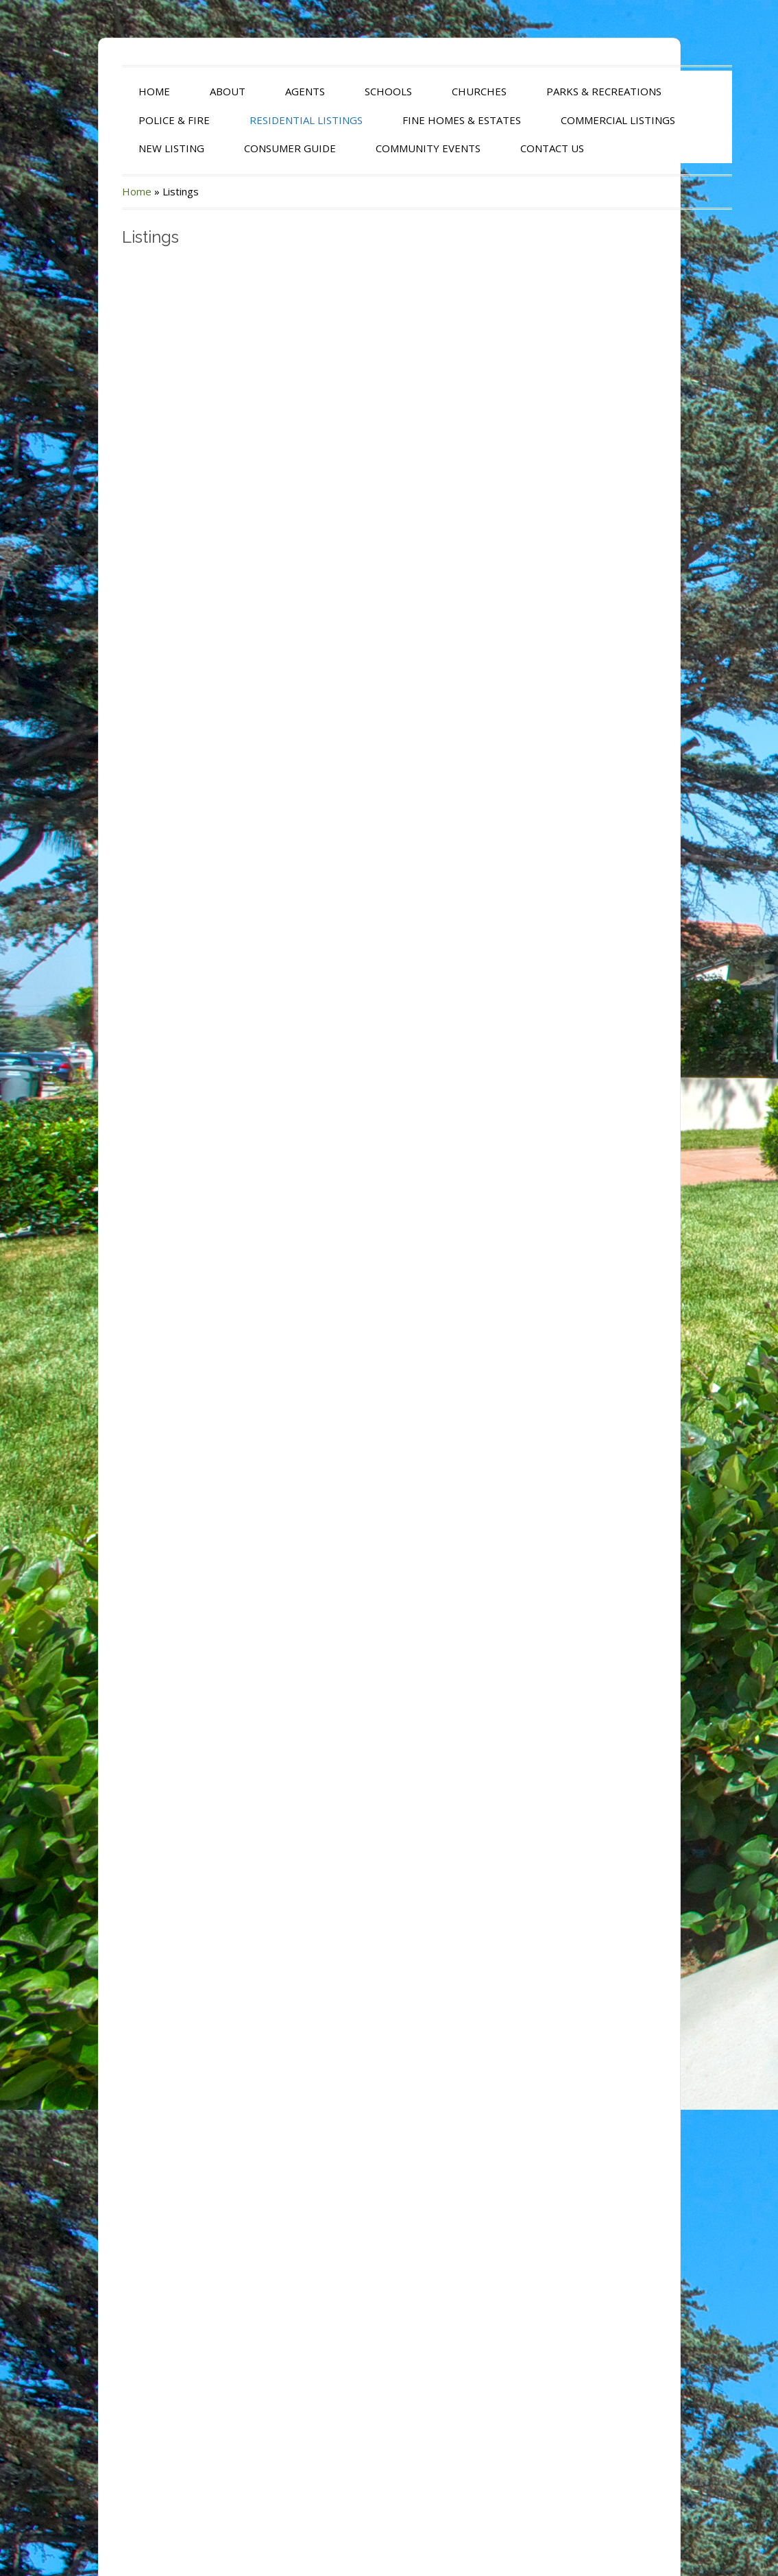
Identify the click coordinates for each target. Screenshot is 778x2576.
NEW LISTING (134, 148)
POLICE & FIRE (136, 120)
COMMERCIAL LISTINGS (580, 120)
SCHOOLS (350, 91)
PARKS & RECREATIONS (566, 91)
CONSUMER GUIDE (252, 148)
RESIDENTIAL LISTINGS (268, 120)
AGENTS (267, 91)
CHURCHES (441, 91)
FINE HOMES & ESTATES (424, 120)
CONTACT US (514, 148)
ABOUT (190, 91)
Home (99, 191)
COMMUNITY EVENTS (390, 148)
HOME (116, 91)
